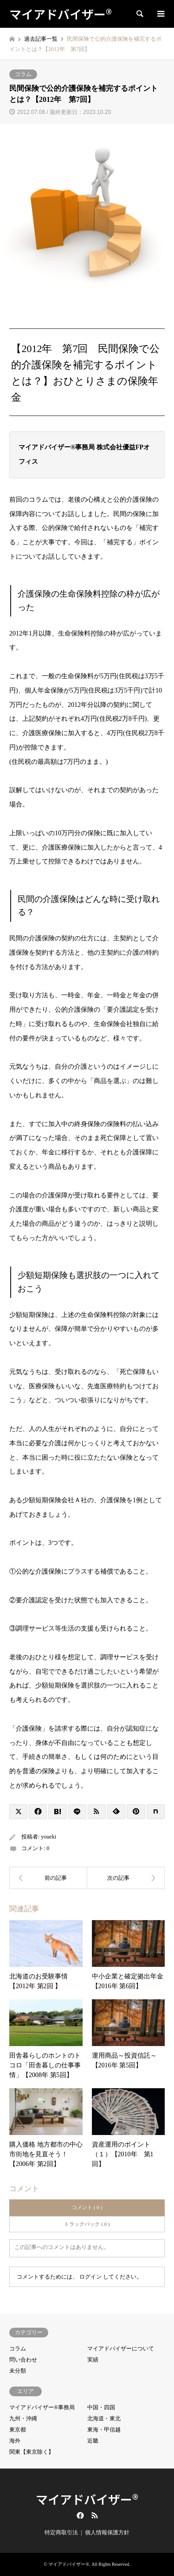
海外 (14, 2440)
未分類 (17, 2371)
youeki (48, 1836)
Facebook (79, 2515)
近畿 (92, 2440)
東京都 (17, 2429)
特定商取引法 (61, 2532)
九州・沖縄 (23, 2418)
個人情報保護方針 (107, 2532)
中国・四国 (101, 2407)
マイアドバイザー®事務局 (42, 2407)
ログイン (90, 2277)
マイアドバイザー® (87, 2498)
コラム (23, 74)
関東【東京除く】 (31, 2452)
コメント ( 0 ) (87, 2207)
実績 (92, 2359)
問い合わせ (23, 2359)
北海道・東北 (104, 2418)
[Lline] (77, 1811)
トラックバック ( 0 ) (87, 2224)
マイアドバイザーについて (120, 2348)
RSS (94, 2515)
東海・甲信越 (104, 2429)
